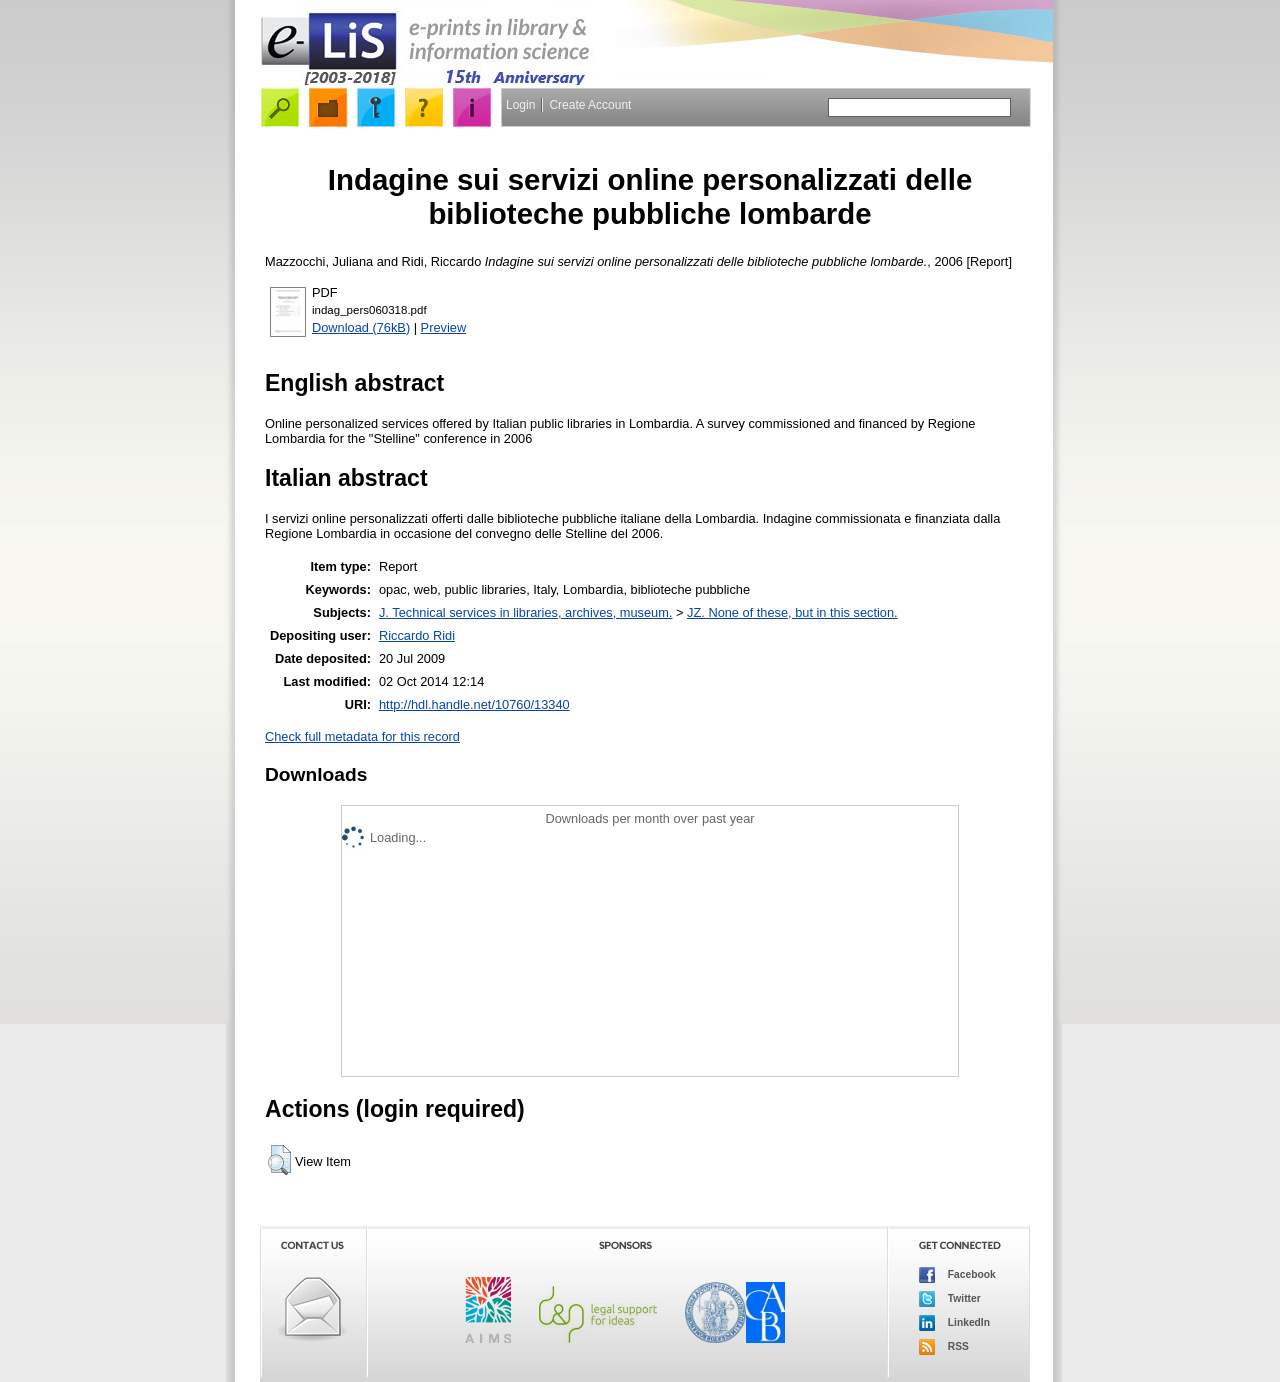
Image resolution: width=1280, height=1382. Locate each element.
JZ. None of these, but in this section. (792, 612)
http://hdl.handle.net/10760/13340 (474, 704)
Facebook (957, 1275)
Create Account (590, 105)
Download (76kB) (361, 327)
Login (520, 105)
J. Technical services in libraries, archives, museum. (526, 612)
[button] (279, 1160)
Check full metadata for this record (362, 736)
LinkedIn (954, 1323)
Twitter (950, 1299)
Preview (444, 327)
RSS (944, 1347)
